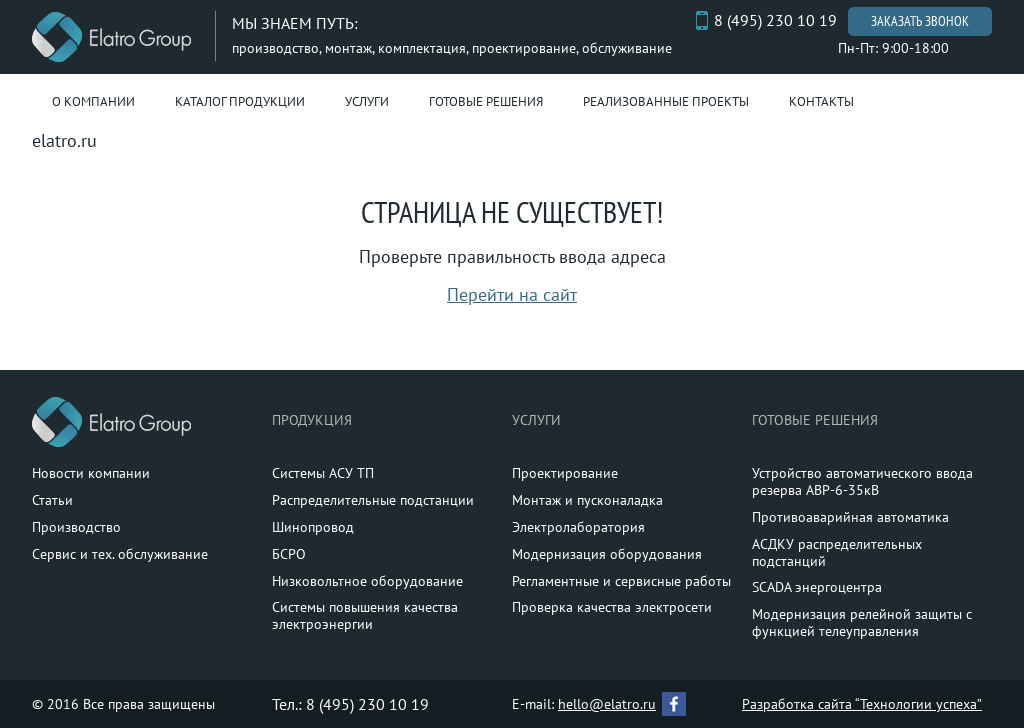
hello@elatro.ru (607, 704)
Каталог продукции (240, 101)
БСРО (289, 554)
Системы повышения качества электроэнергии (365, 615)
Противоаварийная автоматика (850, 517)
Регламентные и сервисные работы (621, 581)
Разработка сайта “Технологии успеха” (862, 704)
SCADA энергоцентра (817, 587)
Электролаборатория (578, 527)
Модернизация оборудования (607, 554)
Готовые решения (486, 101)
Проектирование (565, 473)
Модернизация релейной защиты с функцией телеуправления (862, 622)
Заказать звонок (920, 21)
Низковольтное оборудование (367, 581)
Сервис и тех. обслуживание (120, 554)
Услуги (367, 101)
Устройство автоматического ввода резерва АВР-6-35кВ (862, 481)
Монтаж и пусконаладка (587, 500)
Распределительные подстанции (373, 500)
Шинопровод (313, 527)
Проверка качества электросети (612, 607)
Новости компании (91, 473)
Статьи (52, 500)
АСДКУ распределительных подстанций (837, 552)
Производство (76, 527)
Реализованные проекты (666, 101)
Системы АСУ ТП (323, 473)
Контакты (821, 101)
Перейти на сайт (512, 294)
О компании (93, 101)
